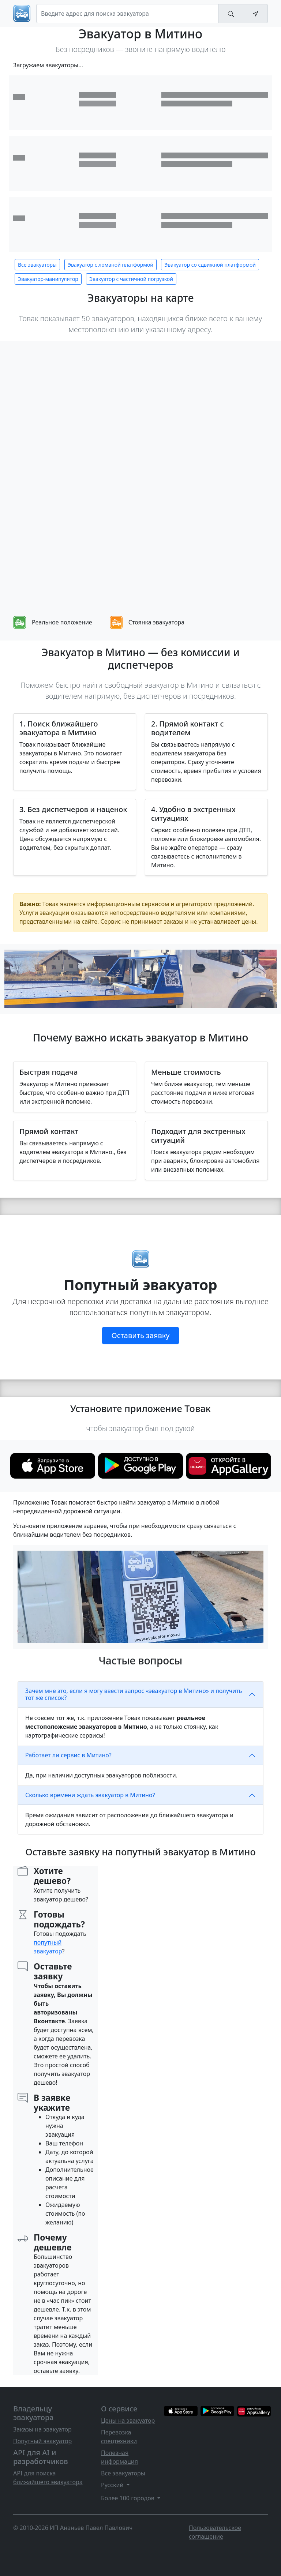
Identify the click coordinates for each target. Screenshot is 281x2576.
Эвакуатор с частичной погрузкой (131, 278)
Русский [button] (113, 2485)
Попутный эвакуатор (42, 2441)
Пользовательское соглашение (215, 2532)
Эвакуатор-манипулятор (48, 278)
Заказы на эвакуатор (42, 2429)
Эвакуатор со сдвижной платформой (210, 264)
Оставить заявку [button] (140, 1335)
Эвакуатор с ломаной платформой (110, 264)
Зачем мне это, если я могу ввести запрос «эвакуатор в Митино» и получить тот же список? (133, 1694)
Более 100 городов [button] (128, 2498)
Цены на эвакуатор (128, 2421)
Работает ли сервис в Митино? (68, 1755)
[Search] (127, 13)
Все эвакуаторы (37, 264)
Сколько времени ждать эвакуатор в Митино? (90, 1795)
